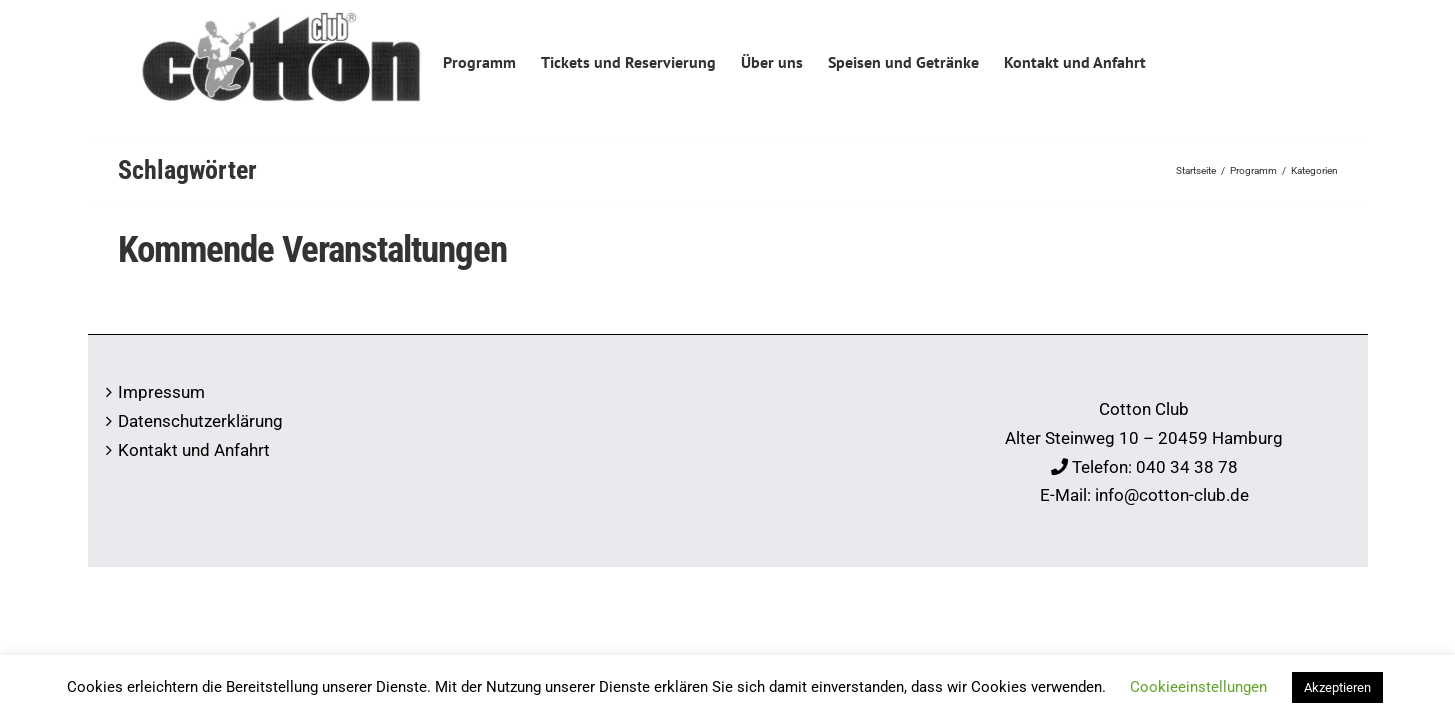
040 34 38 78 (1187, 467)
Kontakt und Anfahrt (194, 450)
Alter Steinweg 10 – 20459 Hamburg (1144, 438)
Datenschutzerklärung (200, 421)
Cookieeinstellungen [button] (1198, 687)
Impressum (161, 392)
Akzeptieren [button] (1337, 687)
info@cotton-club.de (1172, 495)
